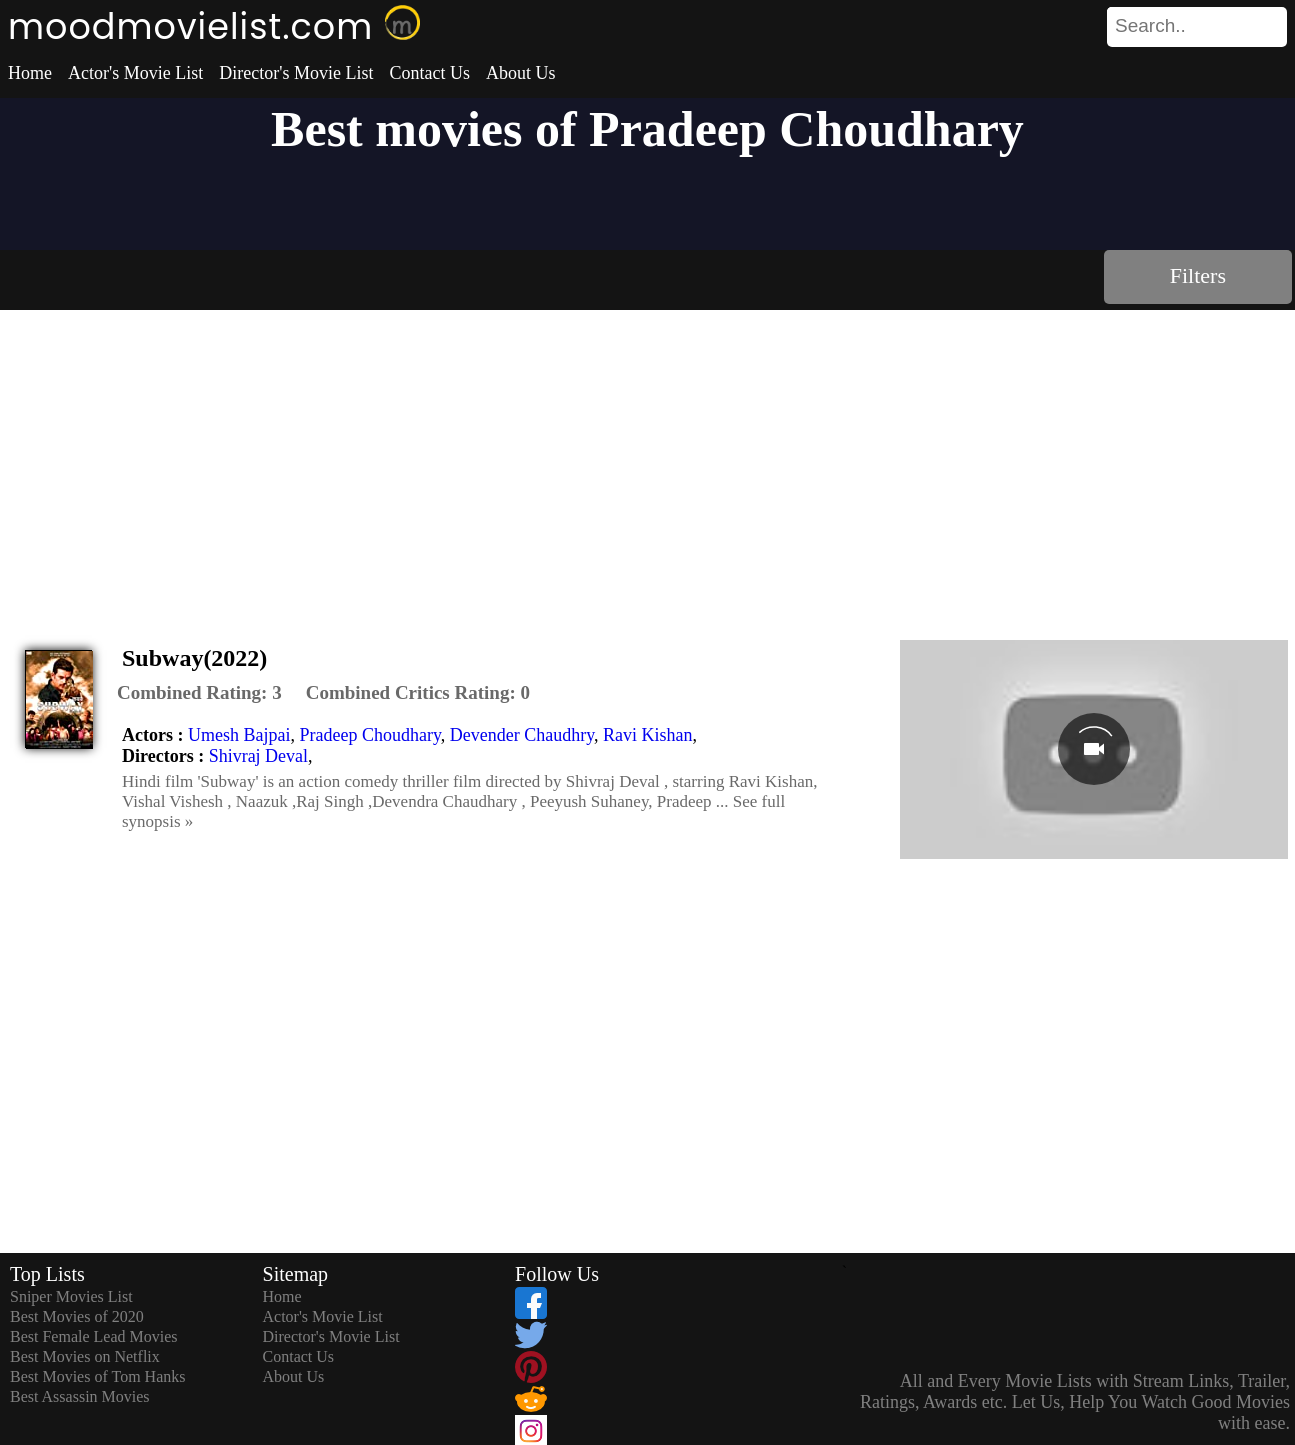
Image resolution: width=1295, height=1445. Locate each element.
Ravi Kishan (648, 735)
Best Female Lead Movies (94, 1336)
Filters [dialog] (1198, 275)
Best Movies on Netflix (85, 1356)
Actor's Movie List (135, 73)
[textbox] (1152, 26)
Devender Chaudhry (522, 735)
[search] (1197, 27)
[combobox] (1152, 26)
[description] (199, 693)
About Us (521, 73)
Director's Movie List (296, 73)
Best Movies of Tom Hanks (97, 1376)
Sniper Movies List (71, 1296)
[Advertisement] (648, 460)
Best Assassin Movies (80, 1396)
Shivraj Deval (258, 756)
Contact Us (429, 73)
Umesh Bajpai (239, 735)
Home (30, 73)
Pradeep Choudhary (369, 735)
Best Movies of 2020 (77, 1316)
